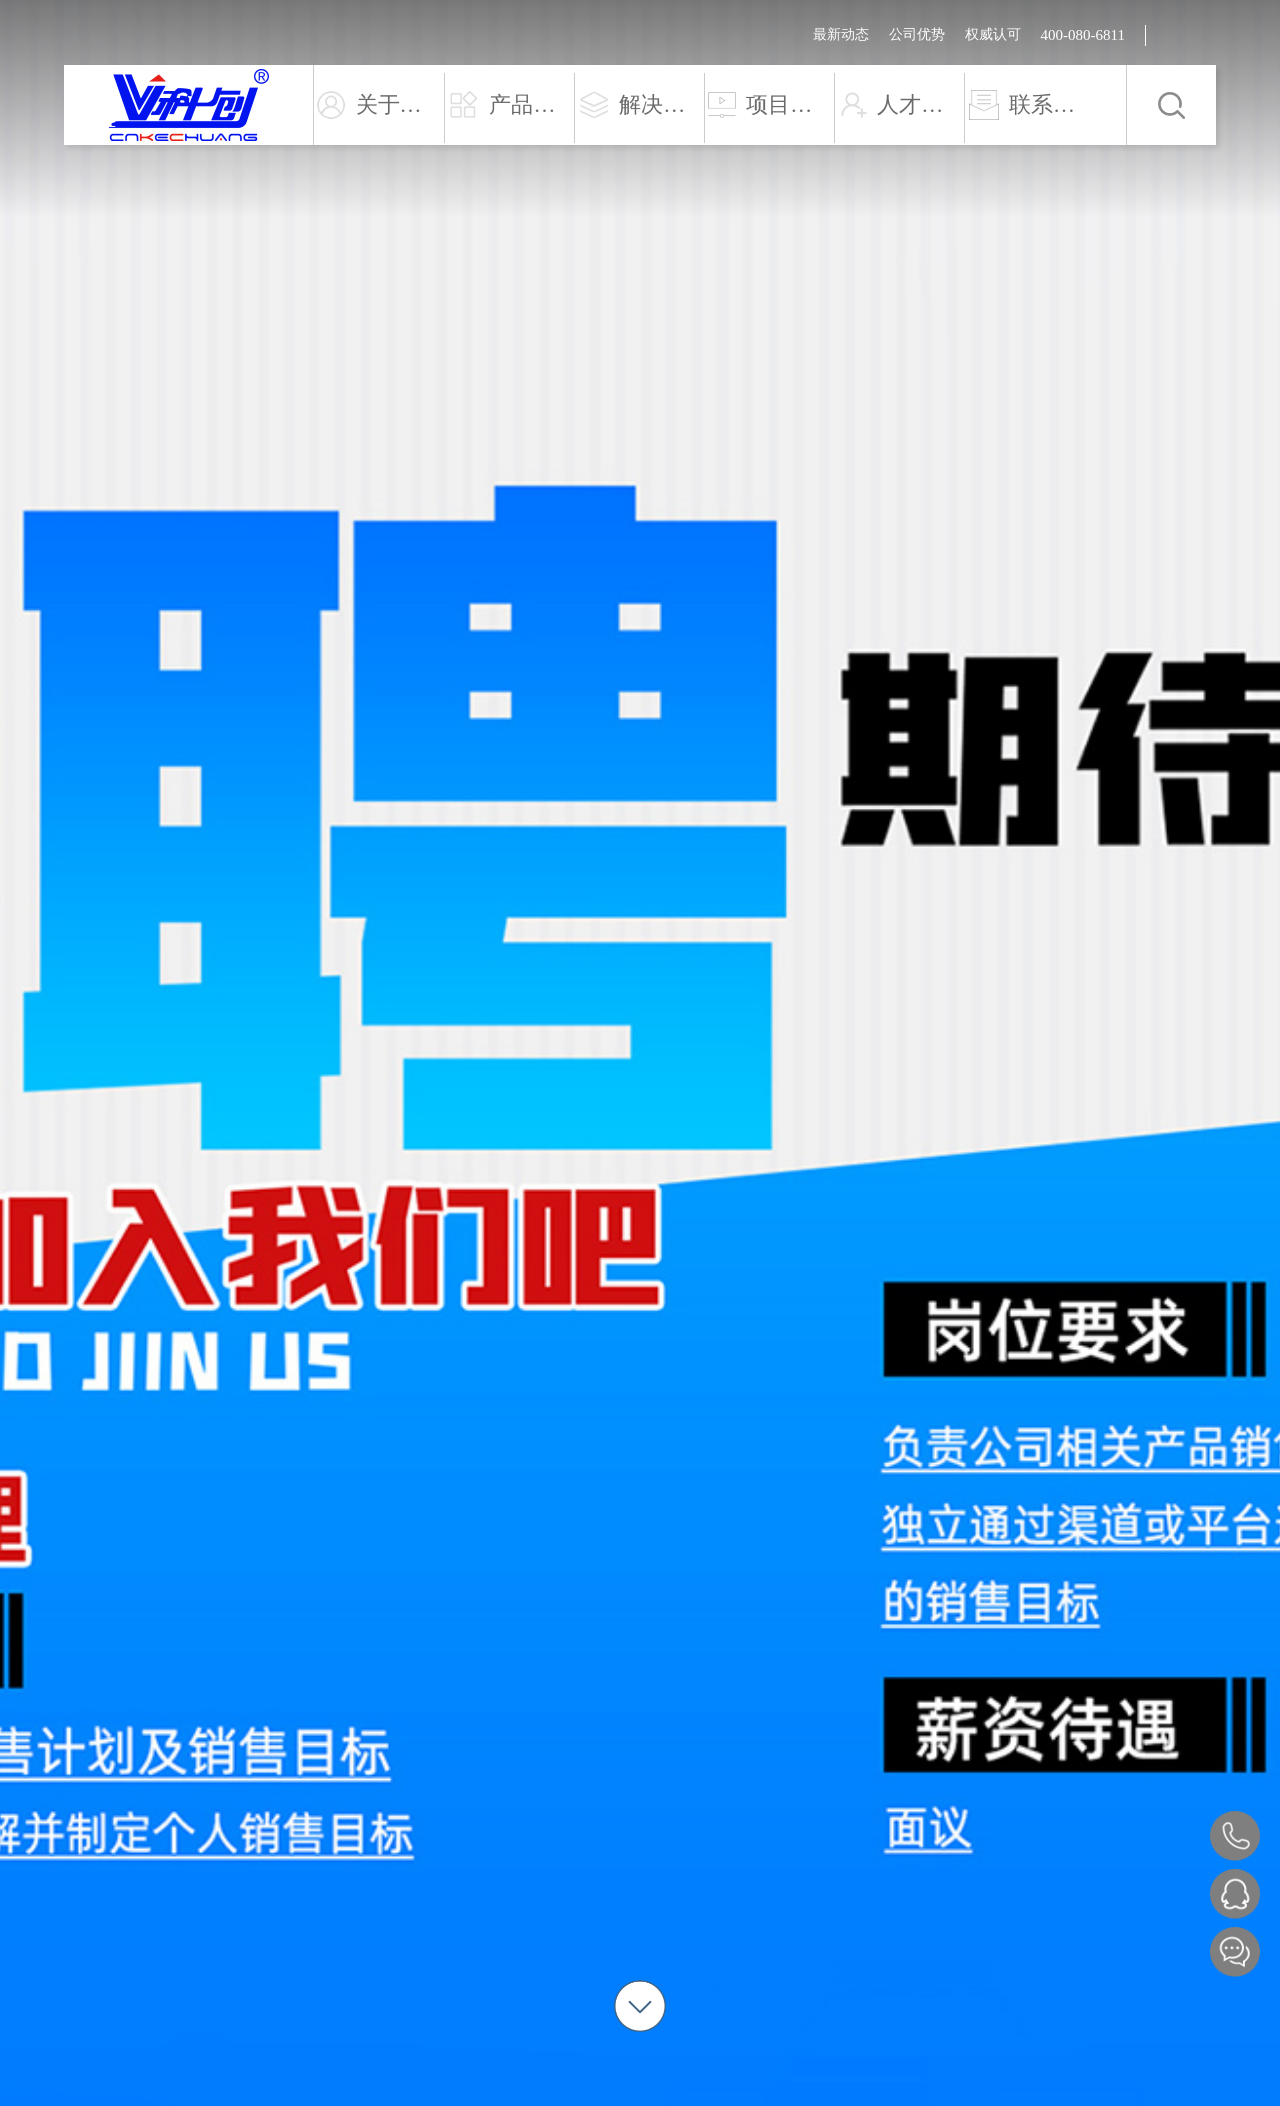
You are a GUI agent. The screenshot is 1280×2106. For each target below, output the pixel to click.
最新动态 (841, 34)
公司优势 (917, 34)
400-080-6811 (1083, 35)
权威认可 (993, 34)
